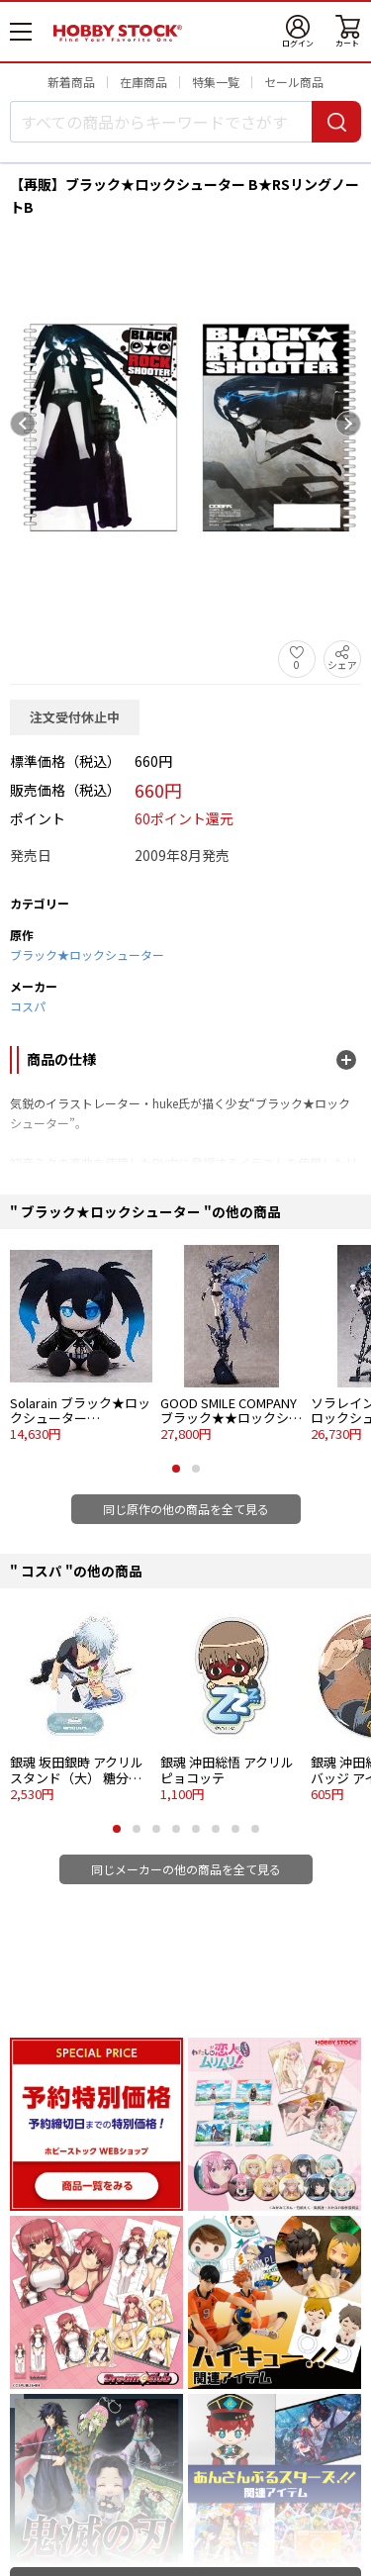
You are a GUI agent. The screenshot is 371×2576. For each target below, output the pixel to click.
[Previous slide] (23, 423)
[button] (176, 1469)
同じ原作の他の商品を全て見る (186, 1508)
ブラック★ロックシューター (87, 954)
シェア (342, 664)
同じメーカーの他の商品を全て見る (186, 1868)
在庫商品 (143, 81)
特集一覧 (215, 81)
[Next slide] (348, 423)
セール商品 (294, 81)
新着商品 (71, 81)
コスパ (28, 1006)
